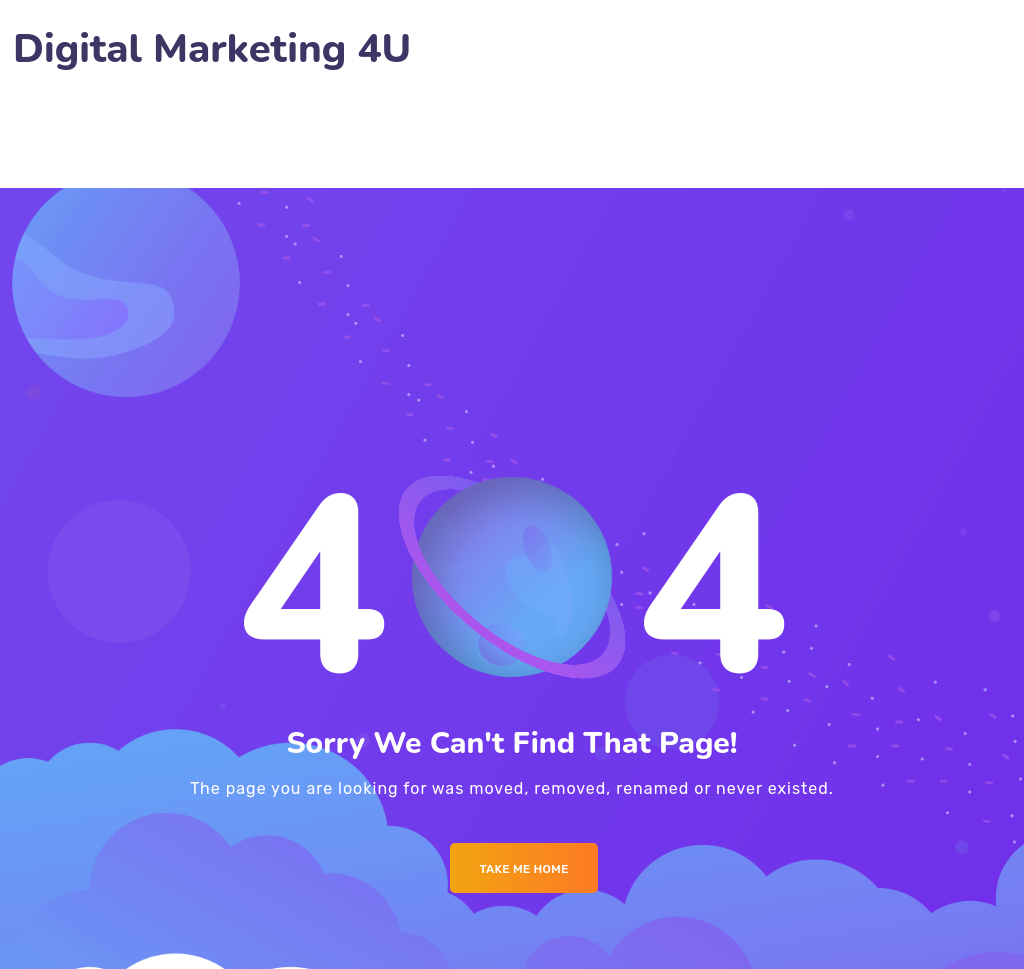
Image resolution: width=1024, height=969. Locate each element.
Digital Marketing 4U (212, 49)
